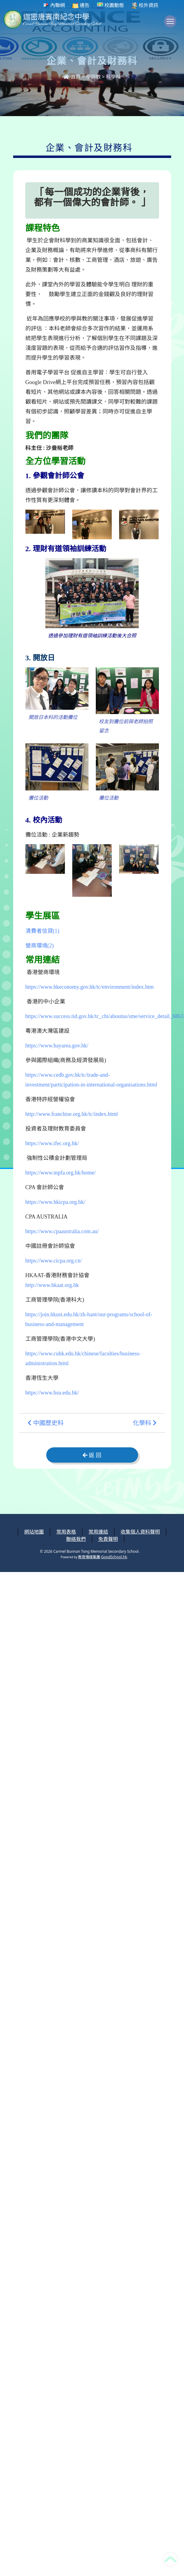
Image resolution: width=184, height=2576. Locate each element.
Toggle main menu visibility (171, 24)
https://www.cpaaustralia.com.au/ (62, 1231)
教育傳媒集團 (89, 1556)
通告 (80, 5)
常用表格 (66, 1531)
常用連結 (98, 1531)
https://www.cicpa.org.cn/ (53, 1261)
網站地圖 (34, 1531)
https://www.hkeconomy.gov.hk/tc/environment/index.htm (89, 987)
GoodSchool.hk (114, 1556)
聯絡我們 (76, 1539)
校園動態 (110, 5)
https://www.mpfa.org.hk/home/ (60, 1173)
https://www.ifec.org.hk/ (52, 1143)
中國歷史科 (46, 1423)
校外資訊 (144, 5)
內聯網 (54, 5)
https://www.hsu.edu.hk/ (52, 1393)
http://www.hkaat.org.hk (52, 1285)
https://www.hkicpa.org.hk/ (55, 1202)
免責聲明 (108, 1539)
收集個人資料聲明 (140, 1531)
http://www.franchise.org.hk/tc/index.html (71, 1114)
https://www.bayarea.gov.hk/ (56, 1045)
